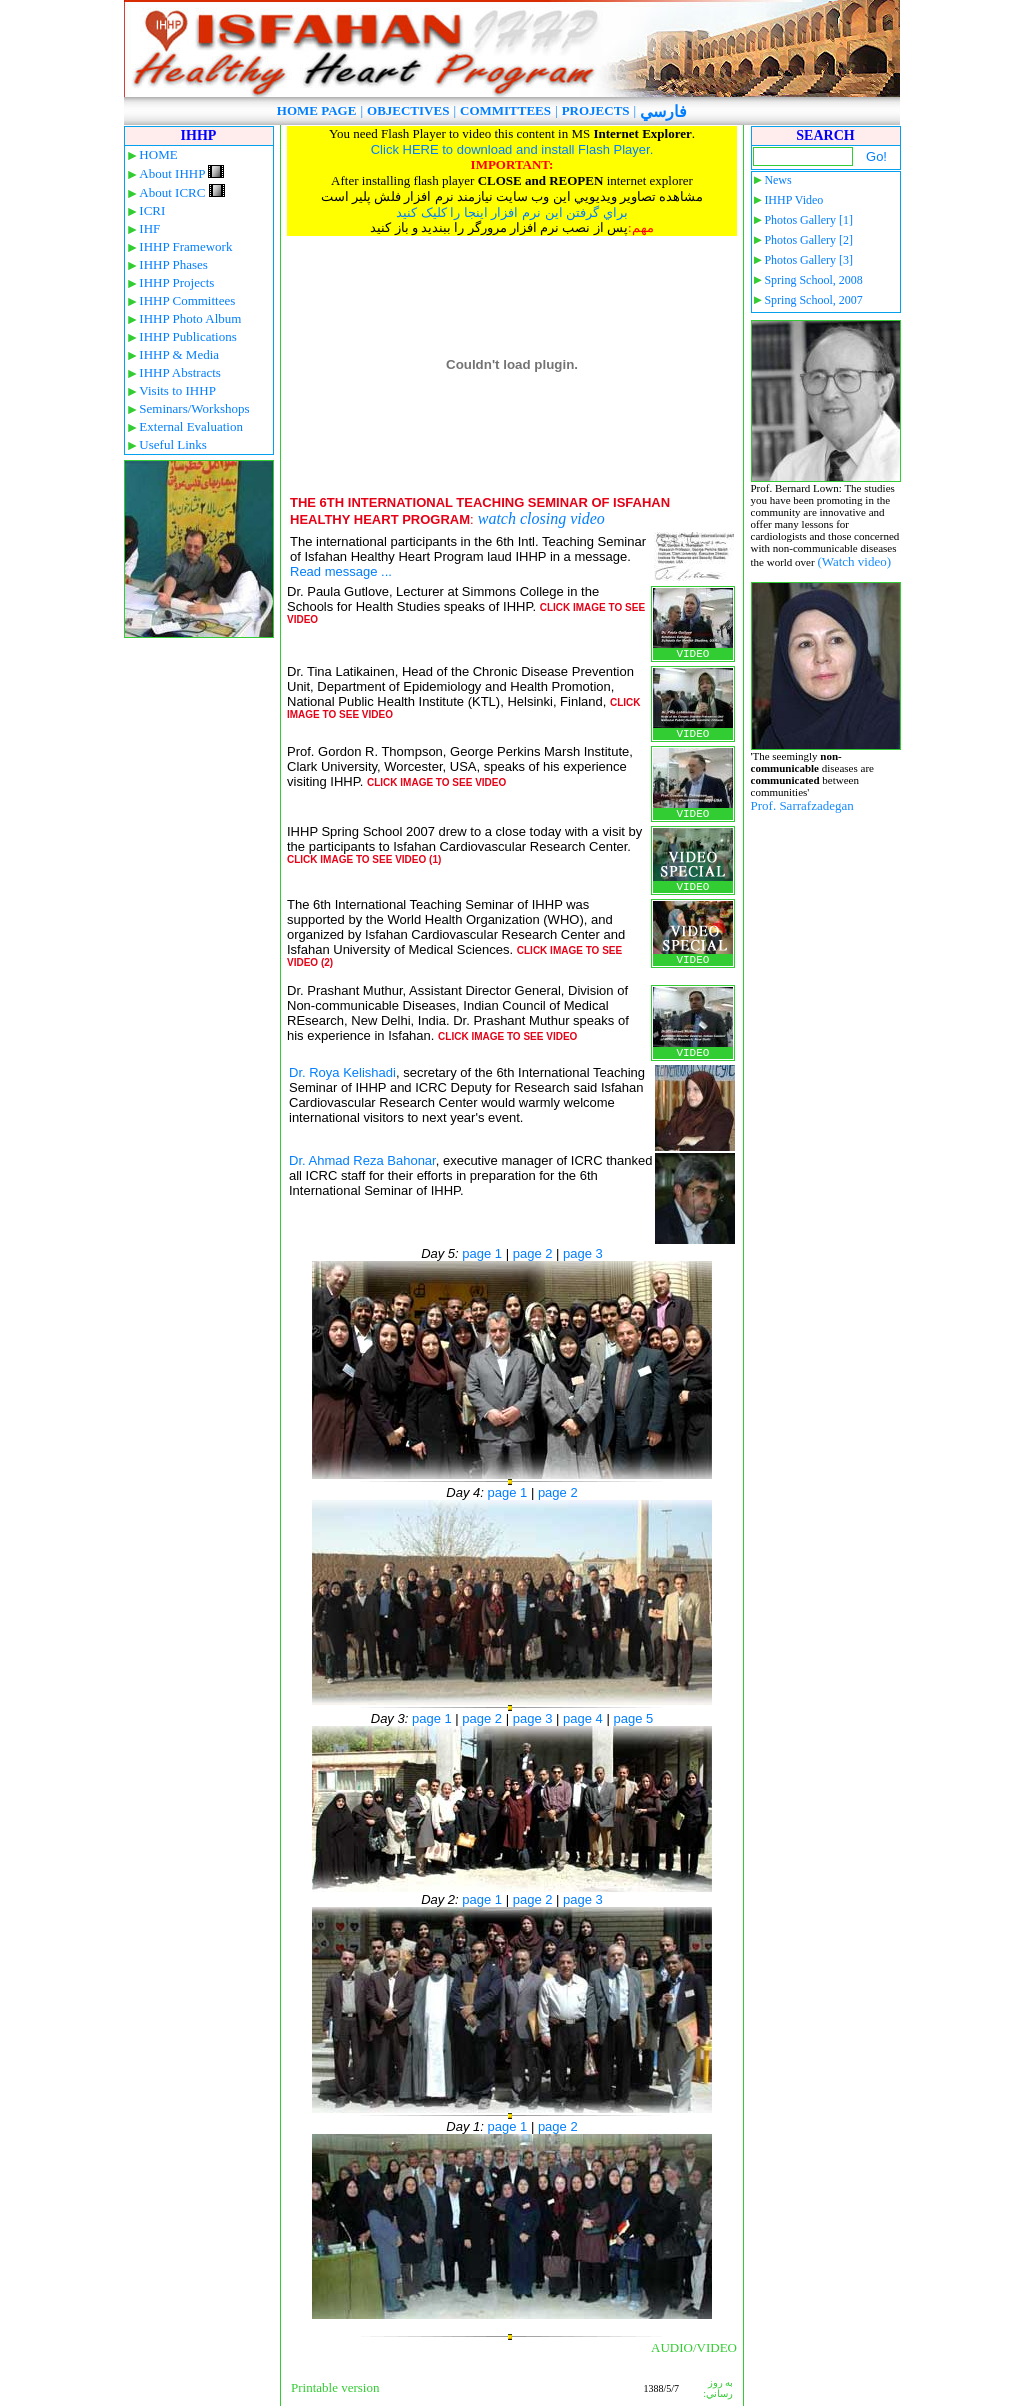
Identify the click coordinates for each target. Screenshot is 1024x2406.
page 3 (583, 1253)
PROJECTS (596, 110)
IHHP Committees (187, 300)
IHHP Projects (176, 282)
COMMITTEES (505, 110)
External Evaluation (191, 426)
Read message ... (341, 571)
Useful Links (173, 444)
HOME (158, 154)
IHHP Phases (173, 264)
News (777, 180)
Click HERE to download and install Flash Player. (512, 149)
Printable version (335, 2387)
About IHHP (181, 173)
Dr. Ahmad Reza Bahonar (362, 1160)
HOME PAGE (317, 110)
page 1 (482, 1253)
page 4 (583, 1718)
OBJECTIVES (408, 110)
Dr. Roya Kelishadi (342, 1072)
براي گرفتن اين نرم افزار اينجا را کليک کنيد (512, 212)
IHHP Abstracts (180, 372)
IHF (149, 228)
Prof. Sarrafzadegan (802, 805)
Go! (876, 156)
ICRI (152, 210)
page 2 (533, 1253)
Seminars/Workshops (194, 408)
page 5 (633, 1718)
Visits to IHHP (177, 390)
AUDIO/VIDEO (694, 2347)
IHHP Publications (187, 336)
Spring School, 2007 (813, 300)
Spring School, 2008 (813, 280)
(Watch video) (854, 561)
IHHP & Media (179, 354)
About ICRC (181, 192)
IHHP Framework (185, 246)
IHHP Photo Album (190, 318)
